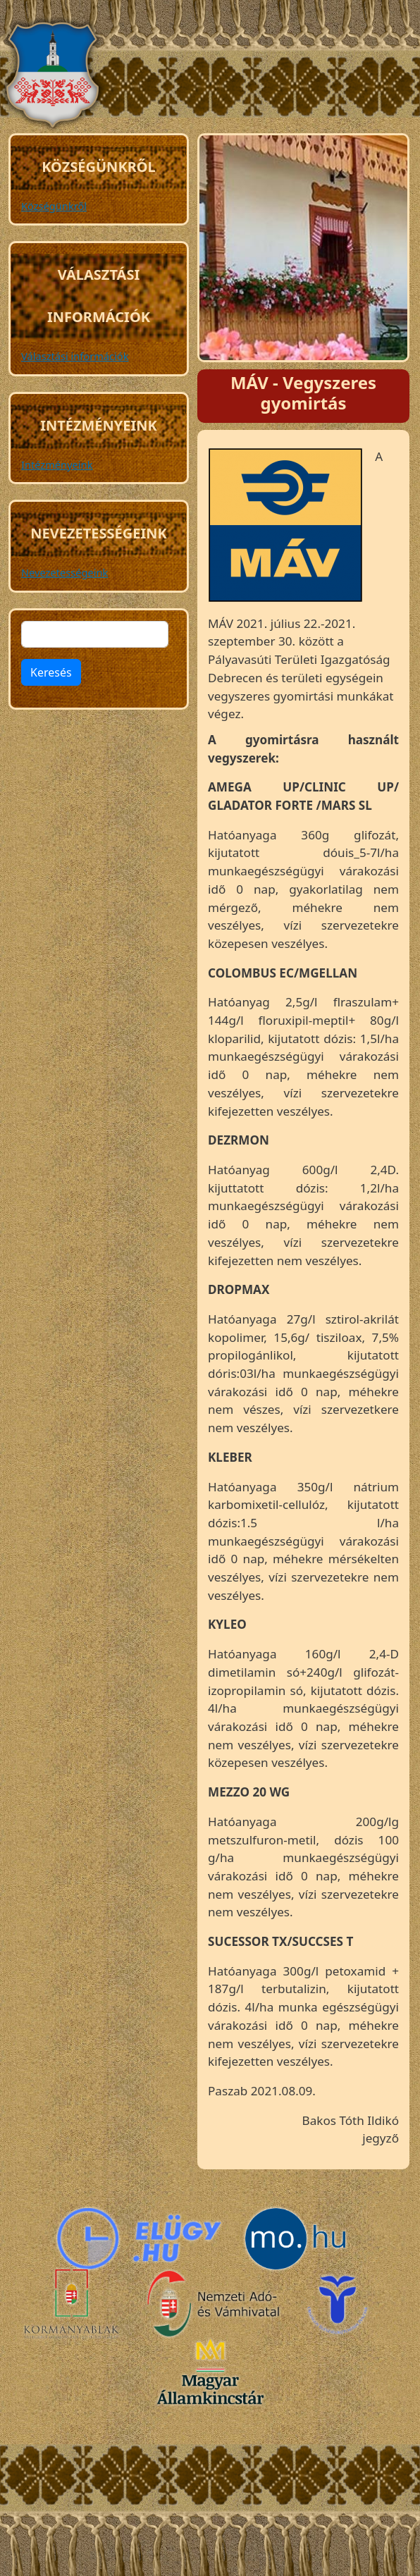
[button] (285, 530)
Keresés (51, 672)
